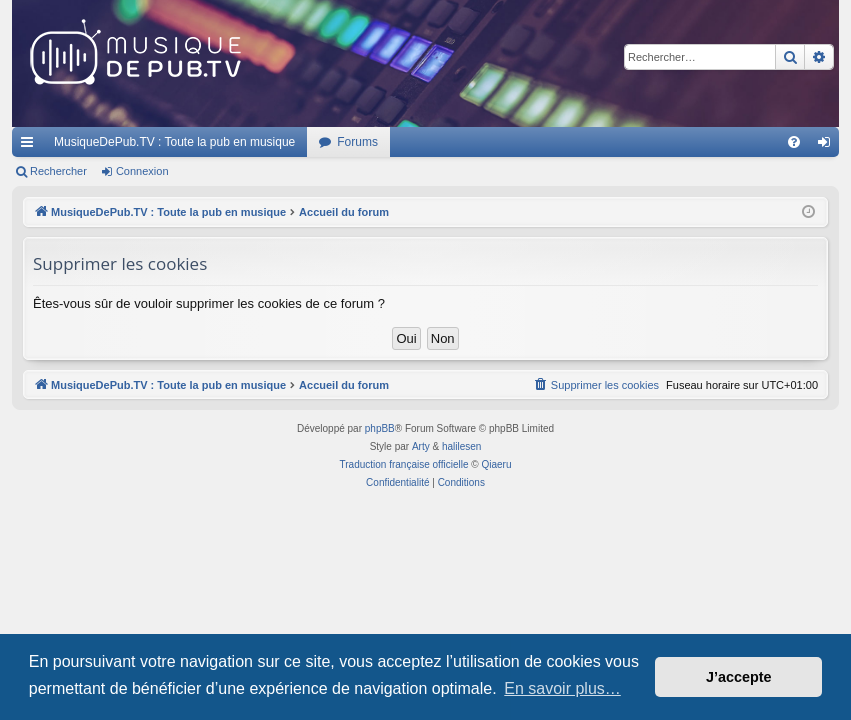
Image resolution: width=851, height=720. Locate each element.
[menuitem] (794, 142)
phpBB (380, 428)
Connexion (142, 171)
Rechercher (58, 171)
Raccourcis (31, 146)
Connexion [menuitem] (828, 146)
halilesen (461, 446)
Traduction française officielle (404, 464)
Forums (357, 142)
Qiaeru (496, 464)
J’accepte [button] (739, 677)
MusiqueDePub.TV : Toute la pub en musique (174, 142)
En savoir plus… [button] (562, 688)
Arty (421, 446)
